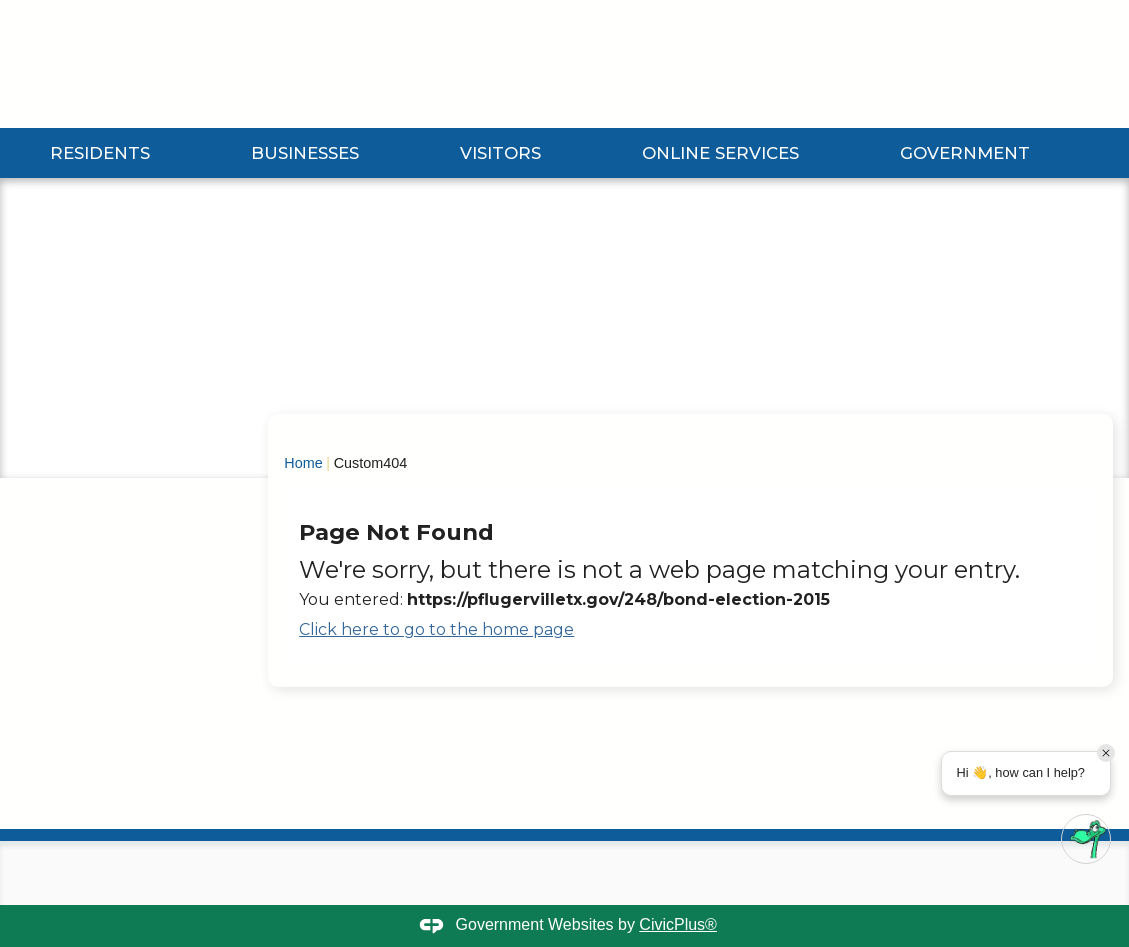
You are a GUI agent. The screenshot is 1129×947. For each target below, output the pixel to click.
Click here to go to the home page (436, 629)
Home (303, 463)
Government (965, 153)
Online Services (720, 153)
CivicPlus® (678, 924)
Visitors (500, 153)
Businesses (305, 153)
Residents (100, 153)
